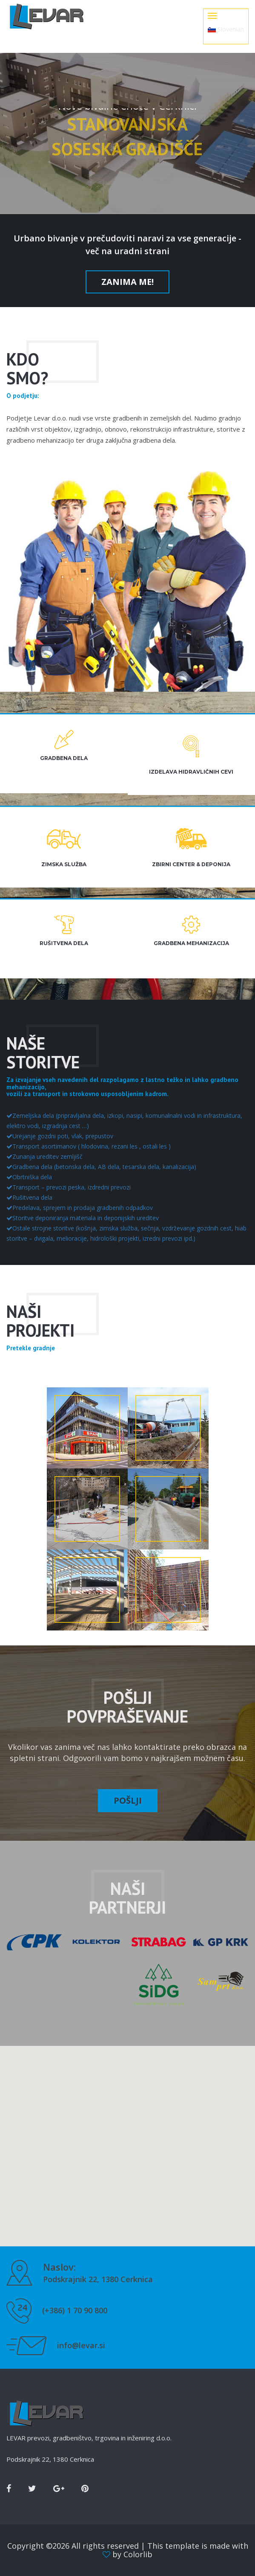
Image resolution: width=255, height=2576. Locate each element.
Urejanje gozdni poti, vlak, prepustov (59, 1136)
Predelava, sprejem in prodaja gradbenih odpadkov (79, 1208)
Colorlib (137, 2554)
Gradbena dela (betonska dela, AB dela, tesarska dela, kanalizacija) (101, 1167)
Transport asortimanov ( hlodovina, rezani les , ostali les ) (88, 1146)
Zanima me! (127, 281)
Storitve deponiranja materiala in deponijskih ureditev (82, 1218)
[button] (127, 2138)
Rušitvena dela (29, 1197)
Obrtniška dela (29, 1177)
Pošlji (128, 1800)
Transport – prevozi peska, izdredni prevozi (68, 1187)
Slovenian (226, 29)
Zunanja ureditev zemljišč (44, 1156)
